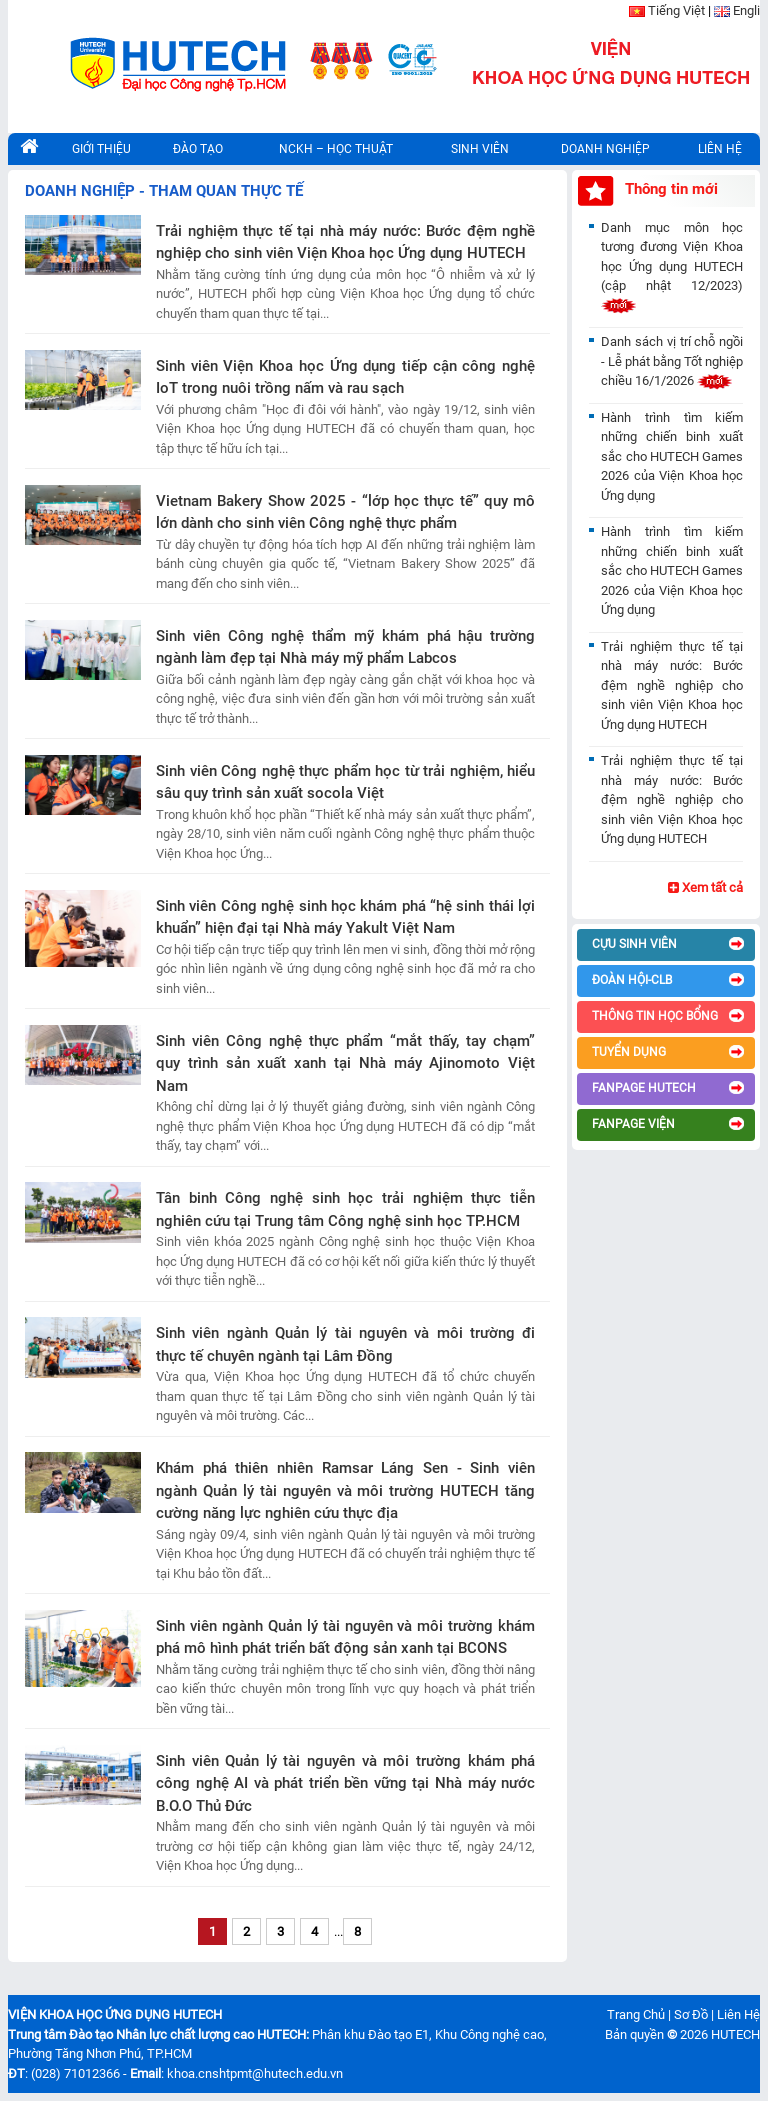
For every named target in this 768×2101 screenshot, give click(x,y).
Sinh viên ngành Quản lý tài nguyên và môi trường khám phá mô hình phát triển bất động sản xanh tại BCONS (345, 1637)
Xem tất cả (705, 887)
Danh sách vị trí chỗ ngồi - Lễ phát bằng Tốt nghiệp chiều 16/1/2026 (672, 361)
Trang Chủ (636, 2014)
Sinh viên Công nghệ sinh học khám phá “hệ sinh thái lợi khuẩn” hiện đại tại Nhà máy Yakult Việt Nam (345, 917)
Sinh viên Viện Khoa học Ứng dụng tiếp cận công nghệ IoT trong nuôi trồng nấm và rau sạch (345, 377)
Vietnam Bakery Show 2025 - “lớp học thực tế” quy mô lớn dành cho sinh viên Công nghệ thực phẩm (345, 512)
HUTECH (735, 2034)
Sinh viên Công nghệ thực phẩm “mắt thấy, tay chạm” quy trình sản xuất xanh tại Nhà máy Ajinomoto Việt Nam (345, 1063)
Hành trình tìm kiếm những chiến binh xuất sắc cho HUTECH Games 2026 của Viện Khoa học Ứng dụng (672, 456)
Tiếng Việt (676, 10)
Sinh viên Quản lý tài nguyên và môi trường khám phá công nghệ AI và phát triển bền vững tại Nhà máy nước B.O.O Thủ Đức (345, 1783)
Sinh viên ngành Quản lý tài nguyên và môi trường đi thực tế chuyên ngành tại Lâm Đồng (345, 1344)
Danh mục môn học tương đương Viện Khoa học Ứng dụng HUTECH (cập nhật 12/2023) (672, 266)
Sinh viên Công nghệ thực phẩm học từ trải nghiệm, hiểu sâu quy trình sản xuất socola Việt (345, 782)
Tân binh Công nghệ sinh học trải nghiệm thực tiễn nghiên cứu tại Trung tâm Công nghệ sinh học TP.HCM (345, 1209)
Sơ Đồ (691, 2014)
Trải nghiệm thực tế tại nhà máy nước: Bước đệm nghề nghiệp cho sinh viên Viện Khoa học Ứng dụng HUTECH (345, 242)
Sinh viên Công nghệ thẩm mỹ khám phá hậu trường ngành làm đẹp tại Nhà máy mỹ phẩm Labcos (345, 647)
